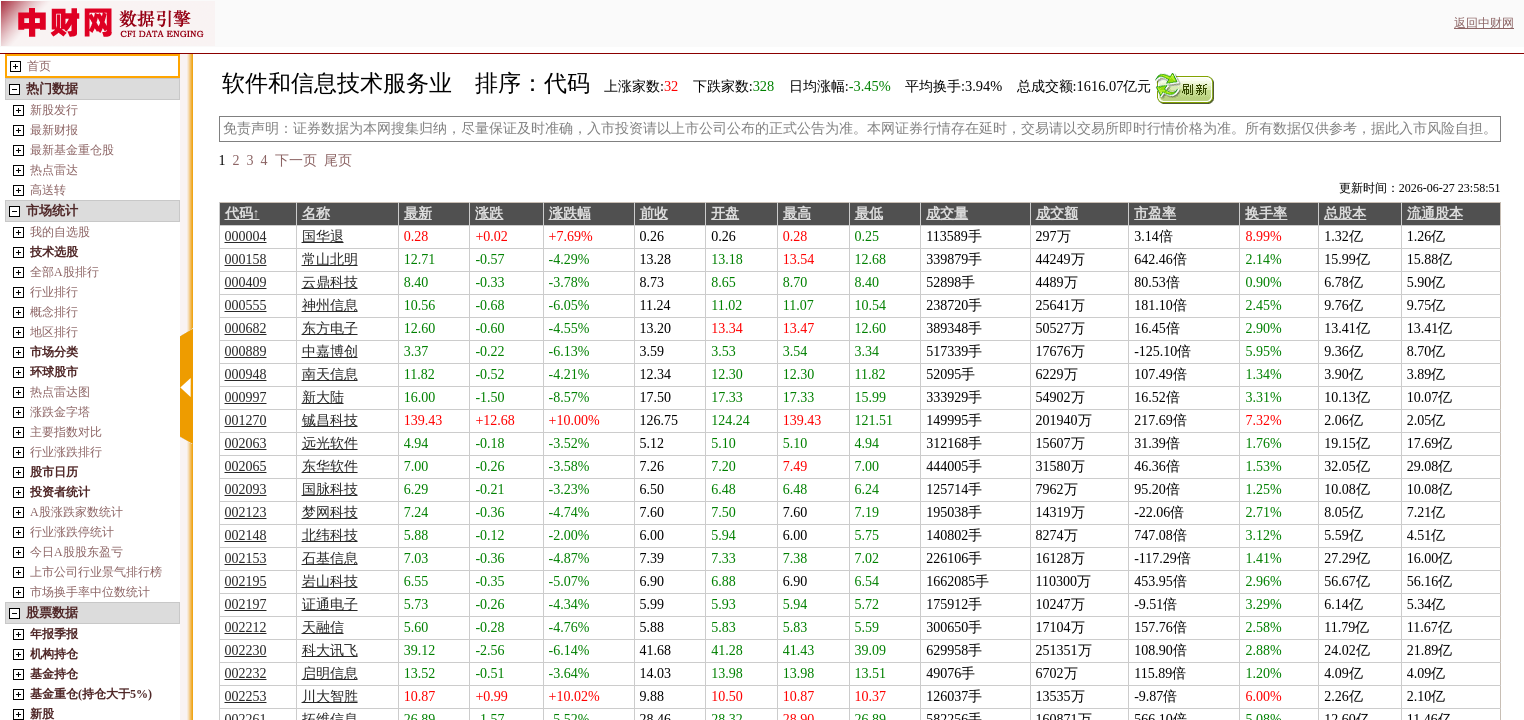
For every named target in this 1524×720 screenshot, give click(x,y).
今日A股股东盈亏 (76, 552)
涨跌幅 (570, 213)
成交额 (1057, 213)
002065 (246, 466)
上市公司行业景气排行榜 (96, 572)
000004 (246, 236)
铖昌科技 (330, 420)
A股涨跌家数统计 (76, 512)
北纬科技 (330, 535)
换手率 (1266, 213)
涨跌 (489, 213)
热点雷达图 (60, 392)
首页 (39, 66)
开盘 (725, 213)
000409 (246, 282)
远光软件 (330, 443)
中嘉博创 (330, 351)
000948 (246, 374)
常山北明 (330, 259)
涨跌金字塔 (60, 412)
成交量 (947, 213)
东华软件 (330, 466)
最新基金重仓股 (72, 150)
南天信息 (330, 374)
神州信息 (330, 305)
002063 (246, 443)
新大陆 (323, 397)
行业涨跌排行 (66, 452)
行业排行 (54, 292)
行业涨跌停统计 (72, 532)
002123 (246, 512)
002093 (246, 489)
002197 (246, 604)
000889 (246, 351)
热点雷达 (54, 170)
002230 (246, 650)
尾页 (338, 160)
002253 (246, 696)
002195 (246, 581)
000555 (246, 305)
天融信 (323, 627)
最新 (418, 213)
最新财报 (54, 130)
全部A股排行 (64, 272)
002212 (246, 627)
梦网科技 (330, 512)
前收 (654, 213)
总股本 (1345, 213)
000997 (246, 397)
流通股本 (1435, 213)
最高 (797, 213)
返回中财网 (1484, 23)
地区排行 (54, 332)
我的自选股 (60, 232)
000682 (246, 328)
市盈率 (1155, 213)
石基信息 (330, 558)
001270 (246, 420)
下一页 (296, 160)
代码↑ (242, 213)
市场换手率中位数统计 (90, 592)
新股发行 (54, 110)
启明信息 (330, 673)
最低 (869, 213)
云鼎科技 (330, 282)
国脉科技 (330, 489)
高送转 (48, 190)
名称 (316, 213)
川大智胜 (330, 696)
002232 (246, 673)
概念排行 (54, 312)
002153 (246, 558)
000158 (246, 259)
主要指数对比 (66, 432)
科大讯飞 (330, 650)
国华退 (323, 236)
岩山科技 (330, 581)
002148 (246, 535)
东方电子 (330, 328)
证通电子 (330, 604)
